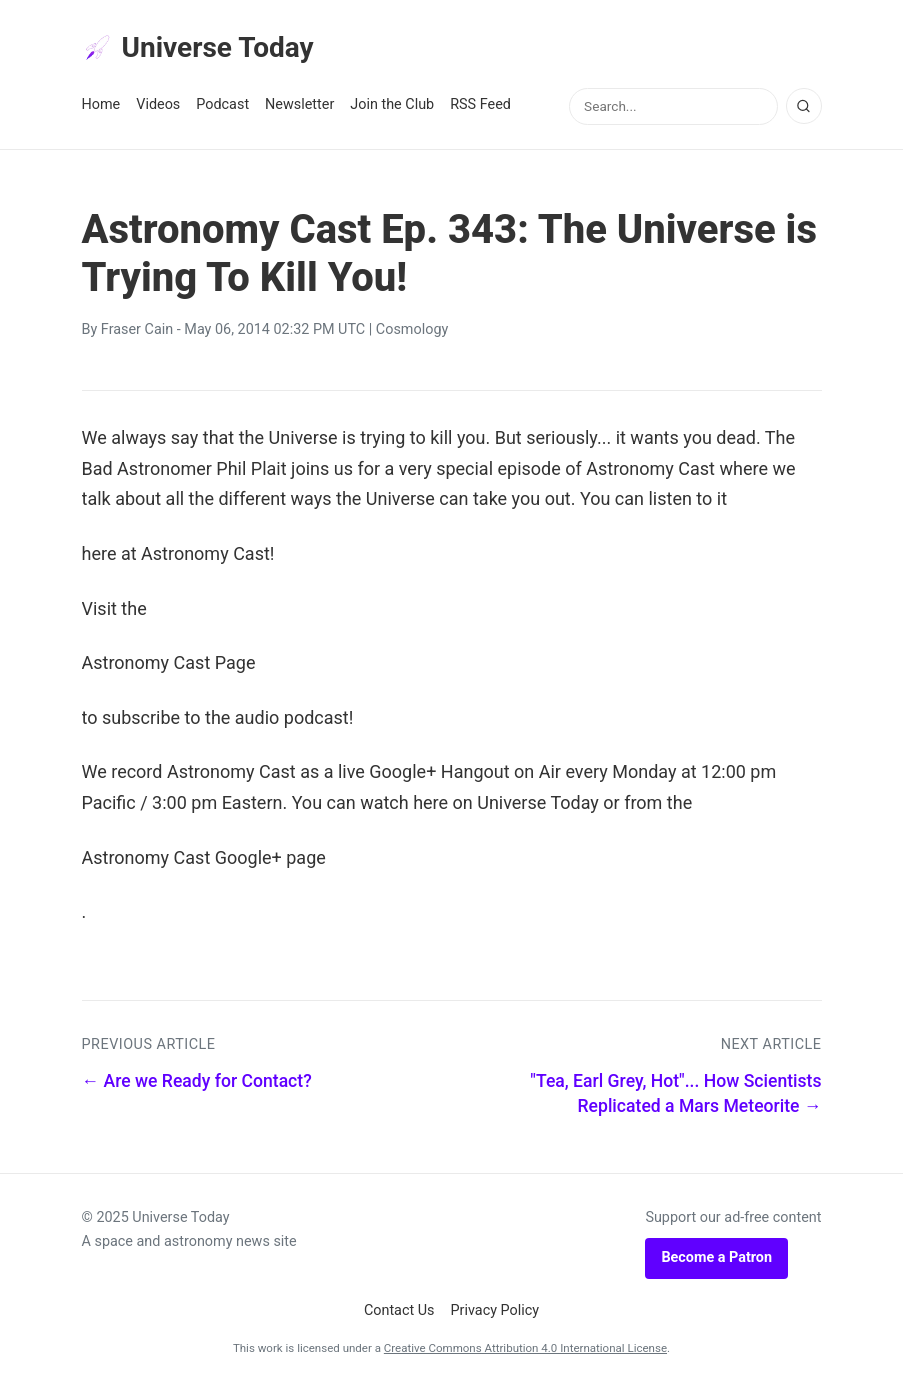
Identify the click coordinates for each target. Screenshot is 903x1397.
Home (101, 111)
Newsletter (299, 111)
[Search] (804, 113)
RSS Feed (480, 111)
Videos (158, 111)
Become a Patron (716, 1264)
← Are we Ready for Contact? (197, 1088)
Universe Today (212, 51)
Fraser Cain (137, 336)
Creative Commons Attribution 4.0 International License (525, 1355)
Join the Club (392, 111)
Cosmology (412, 336)
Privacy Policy (495, 1316)
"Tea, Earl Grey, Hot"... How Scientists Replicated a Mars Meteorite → (675, 1100)
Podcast (222, 111)
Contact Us (399, 1316)
